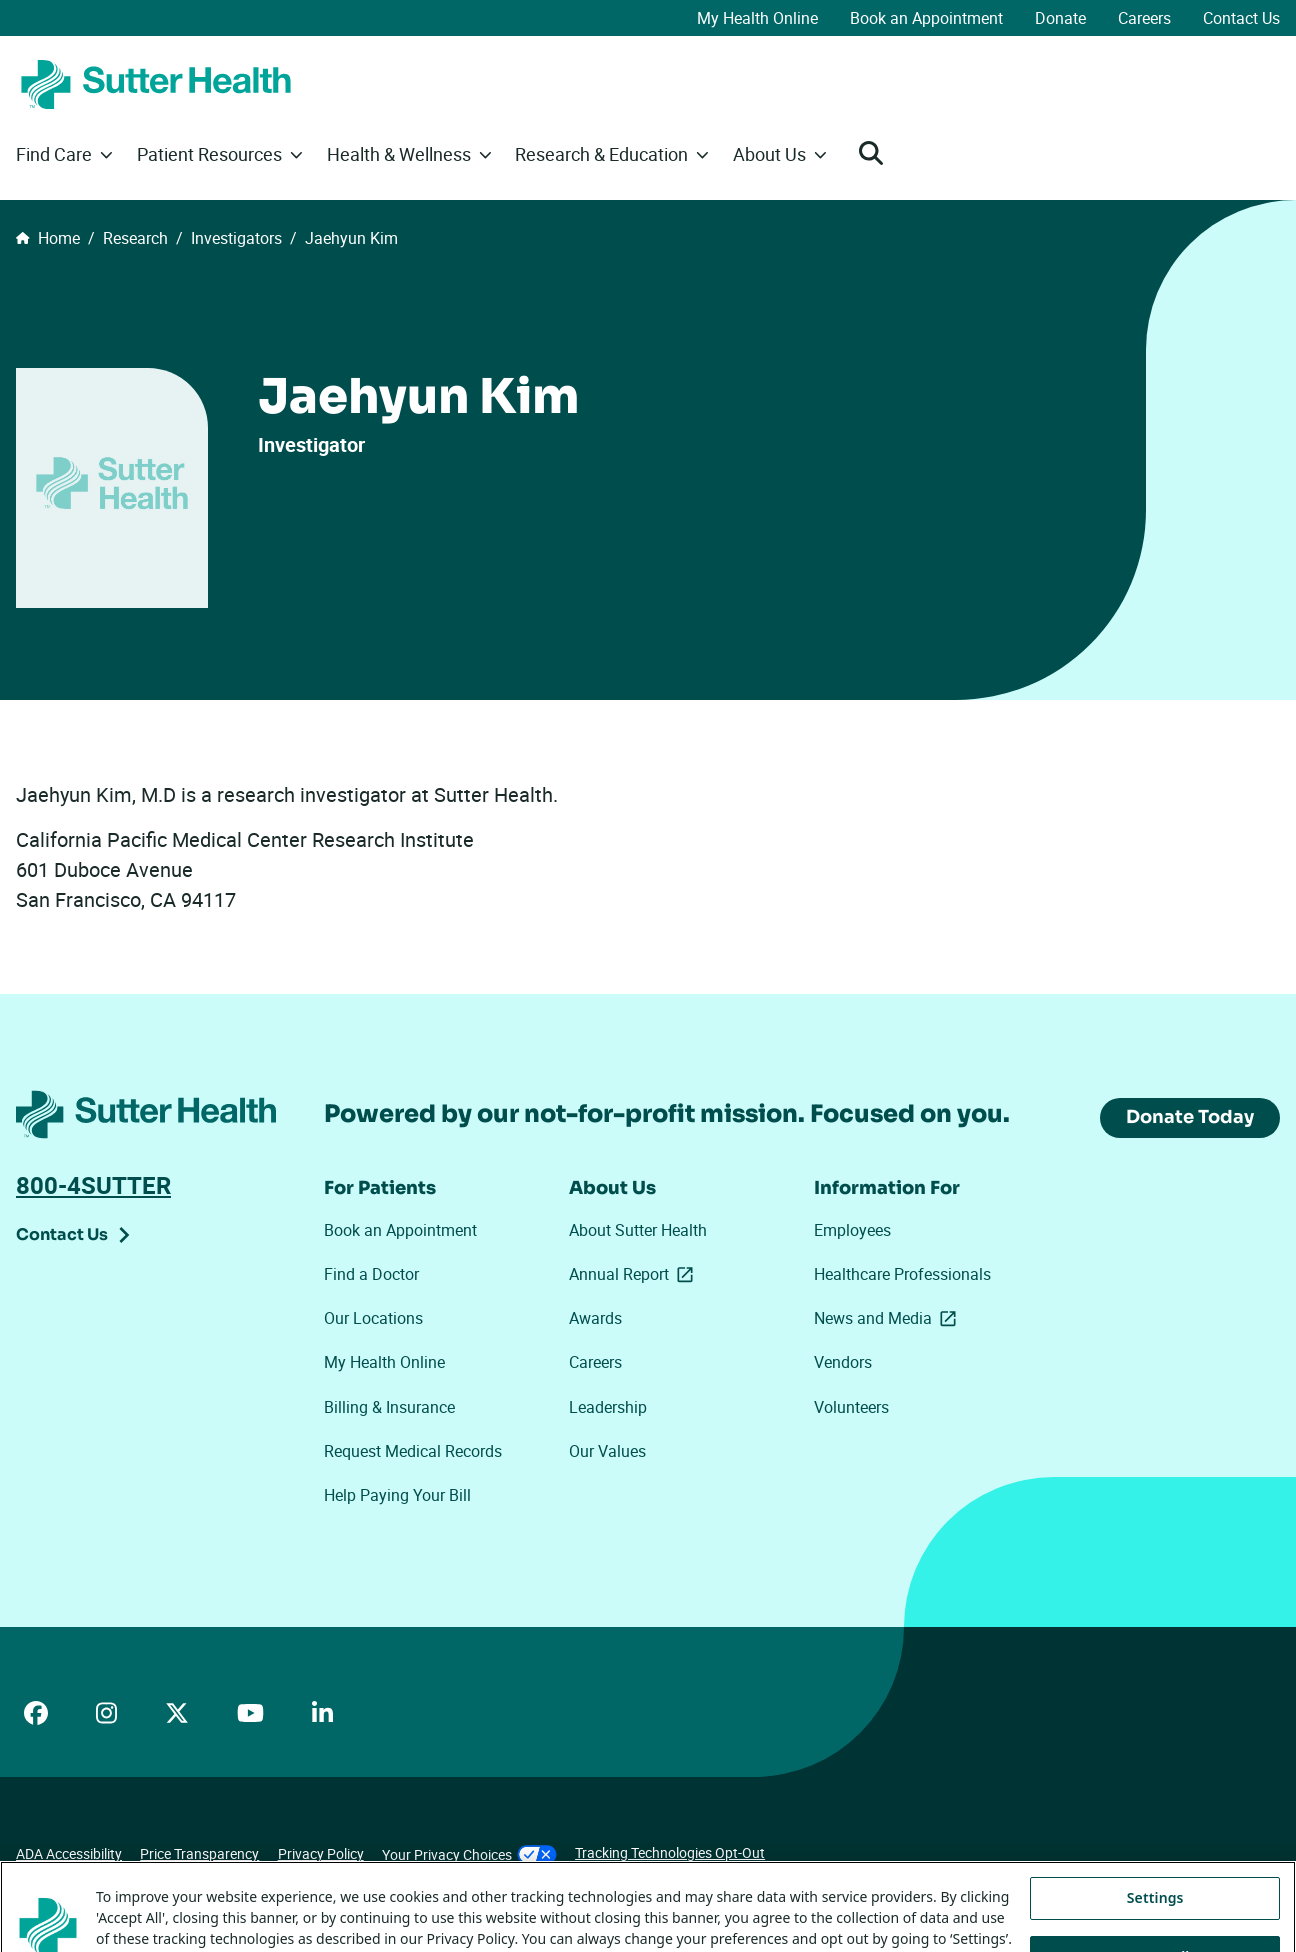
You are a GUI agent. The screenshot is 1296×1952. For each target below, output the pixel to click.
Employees (852, 1230)
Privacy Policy (321, 1853)
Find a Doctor (371, 1274)
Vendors (843, 1362)
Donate (1060, 18)
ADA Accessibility (69, 1853)
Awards (595, 1318)
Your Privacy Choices (469, 1854)
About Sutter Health (638, 1230)
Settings (1155, 1923)
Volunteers (851, 1407)
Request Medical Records (413, 1451)
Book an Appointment (926, 18)
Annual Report (635, 1274)
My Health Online (757, 18)
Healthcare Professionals (902, 1274)
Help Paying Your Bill (397, 1495)
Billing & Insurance (389, 1407)
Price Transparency (199, 1853)
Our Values (607, 1451)
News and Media (889, 1318)
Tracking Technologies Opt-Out (670, 1852)
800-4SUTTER (93, 1185)
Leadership (608, 1407)
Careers (1144, 18)
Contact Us (1241, 18)
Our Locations (373, 1318)
